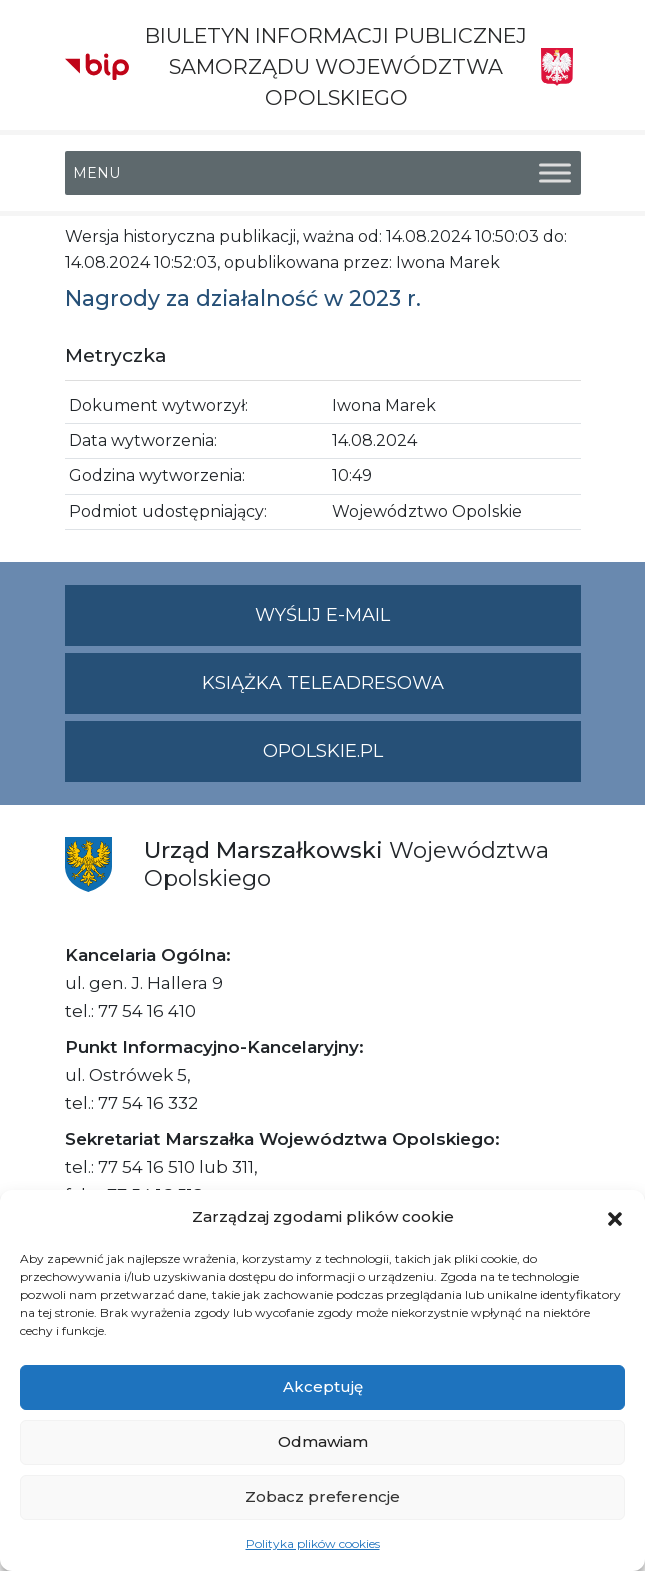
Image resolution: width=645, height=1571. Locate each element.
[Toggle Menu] (555, 172)
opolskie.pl (323, 751)
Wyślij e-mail (418, 623)
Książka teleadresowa (323, 683)
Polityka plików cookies (313, 1543)
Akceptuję (323, 1386)
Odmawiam (323, 1441)
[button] (615, 1217)
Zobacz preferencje (322, 1496)
